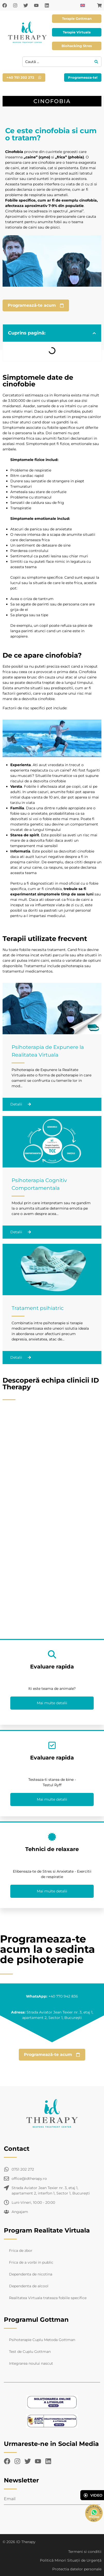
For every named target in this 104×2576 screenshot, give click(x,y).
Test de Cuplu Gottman (30, 2351)
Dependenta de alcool (28, 2286)
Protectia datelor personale (76, 2569)
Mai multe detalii (52, 1703)
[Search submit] (96, 62)
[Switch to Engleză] (83, 5)
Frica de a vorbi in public (31, 2262)
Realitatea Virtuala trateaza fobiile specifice (47, 2298)
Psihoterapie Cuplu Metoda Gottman (42, 2339)
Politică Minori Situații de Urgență (70, 2560)
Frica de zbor (20, 2250)
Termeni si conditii (84, 2551)
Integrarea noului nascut (31, 2363)
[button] (94, 333)
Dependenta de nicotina (30, 2274)
